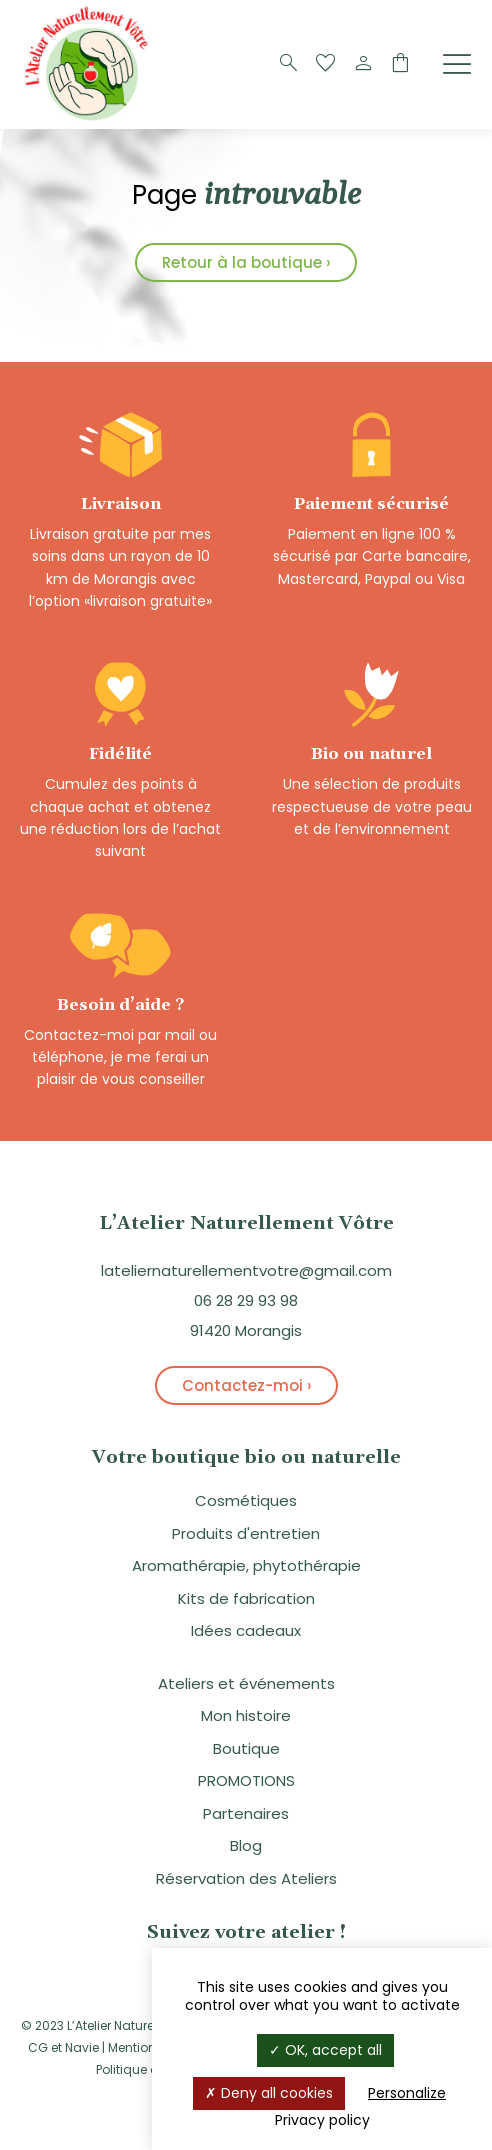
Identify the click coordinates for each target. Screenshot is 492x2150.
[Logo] (90, 118)
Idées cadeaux (246, 1630)
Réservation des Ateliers (246, 1878)
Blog (246, 1845)
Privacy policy (322, 2120)
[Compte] (363, 64)
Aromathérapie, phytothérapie (246, 1565)
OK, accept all (325, 2050)
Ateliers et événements (246, 1683)
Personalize (407, 2093)
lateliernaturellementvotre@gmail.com (246, 1270)
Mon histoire (246, 1715)
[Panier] (400, 64)
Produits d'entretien (246, 1533)
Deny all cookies (269, 2093)
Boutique (246, 1748)
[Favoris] (326, 64)
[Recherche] (289, 64)
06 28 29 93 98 (246, 1300)
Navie (82, 2047)
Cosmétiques (246, 1500)
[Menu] (457, 63)
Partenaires (246, 1813)
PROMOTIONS (246, 1780)
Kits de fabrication (246, 1598)
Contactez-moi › (246, 1385)
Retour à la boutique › (246, 262)
